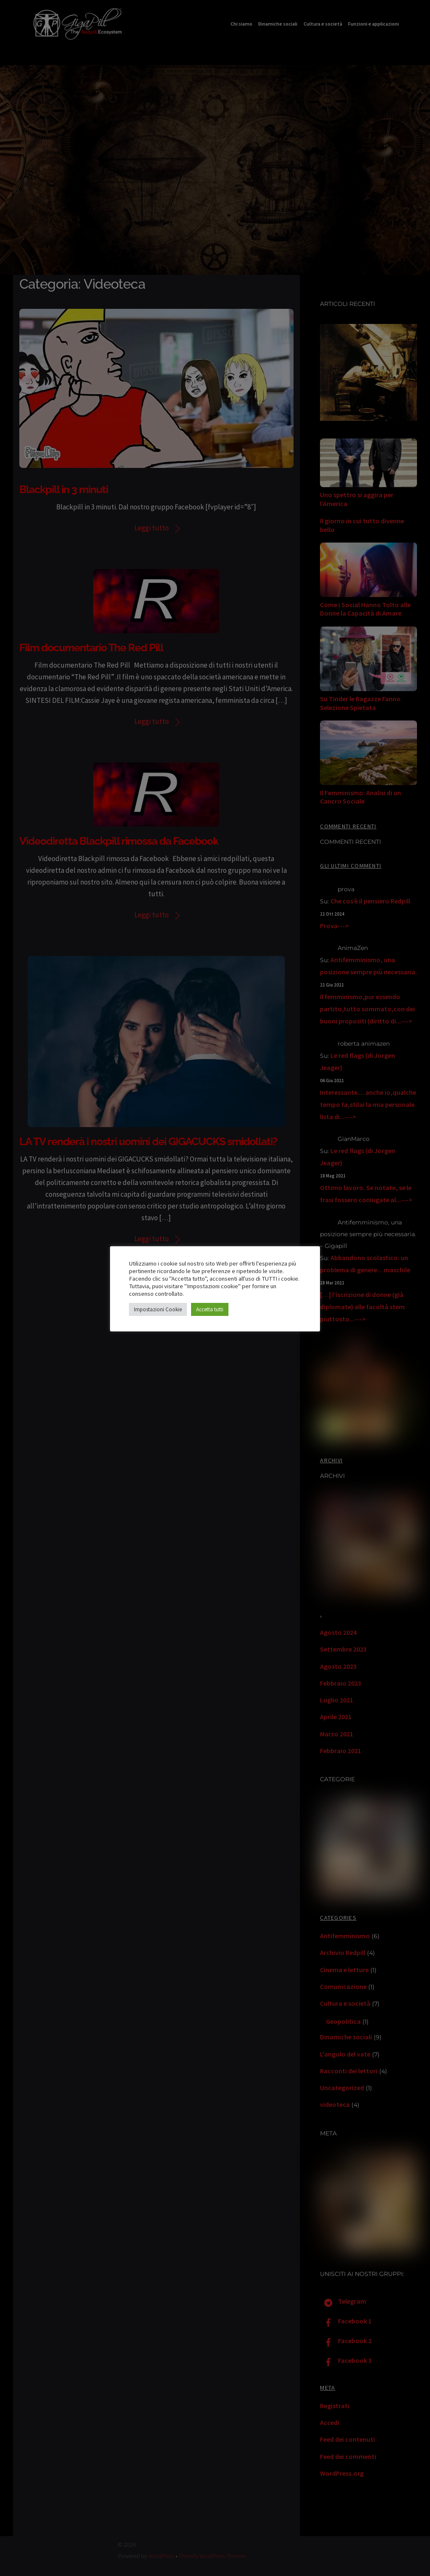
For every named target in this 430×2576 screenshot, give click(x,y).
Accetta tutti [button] (209, 1309)
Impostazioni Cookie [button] (158, 1309)
